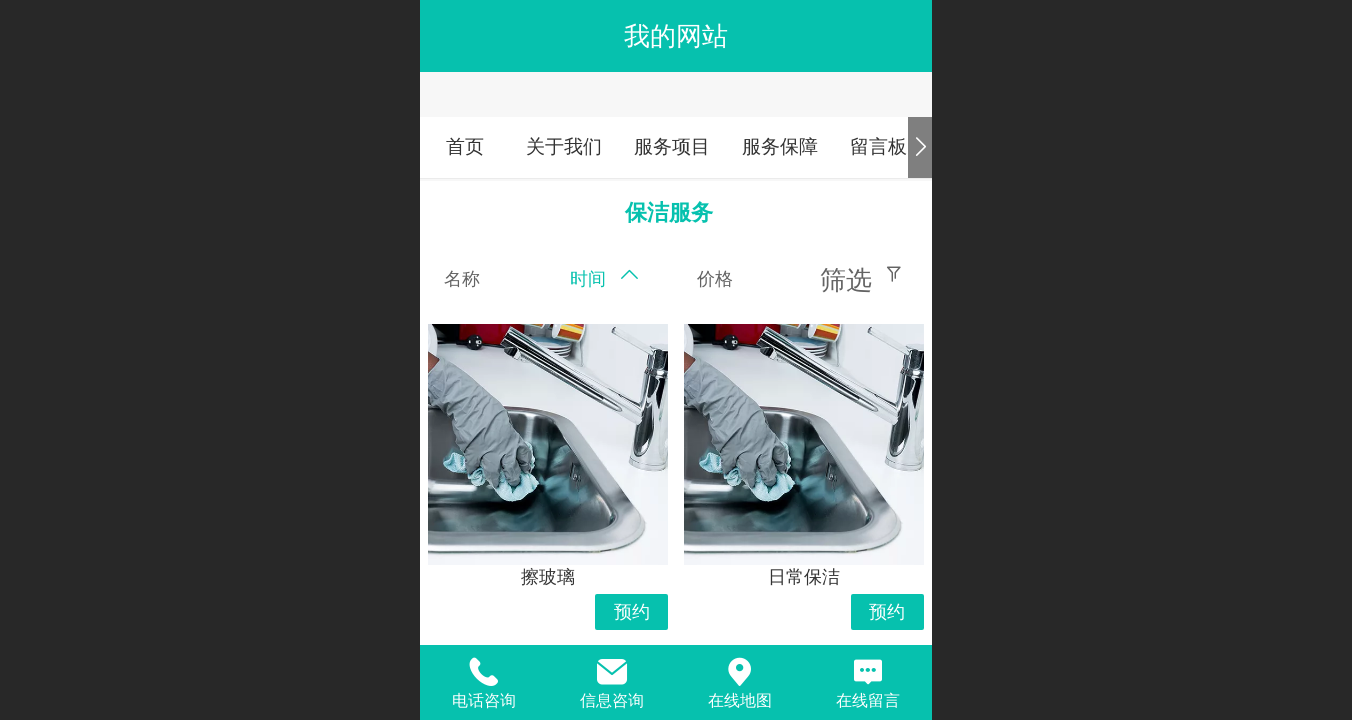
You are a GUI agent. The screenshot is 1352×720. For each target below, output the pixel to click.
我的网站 (676, 36)
